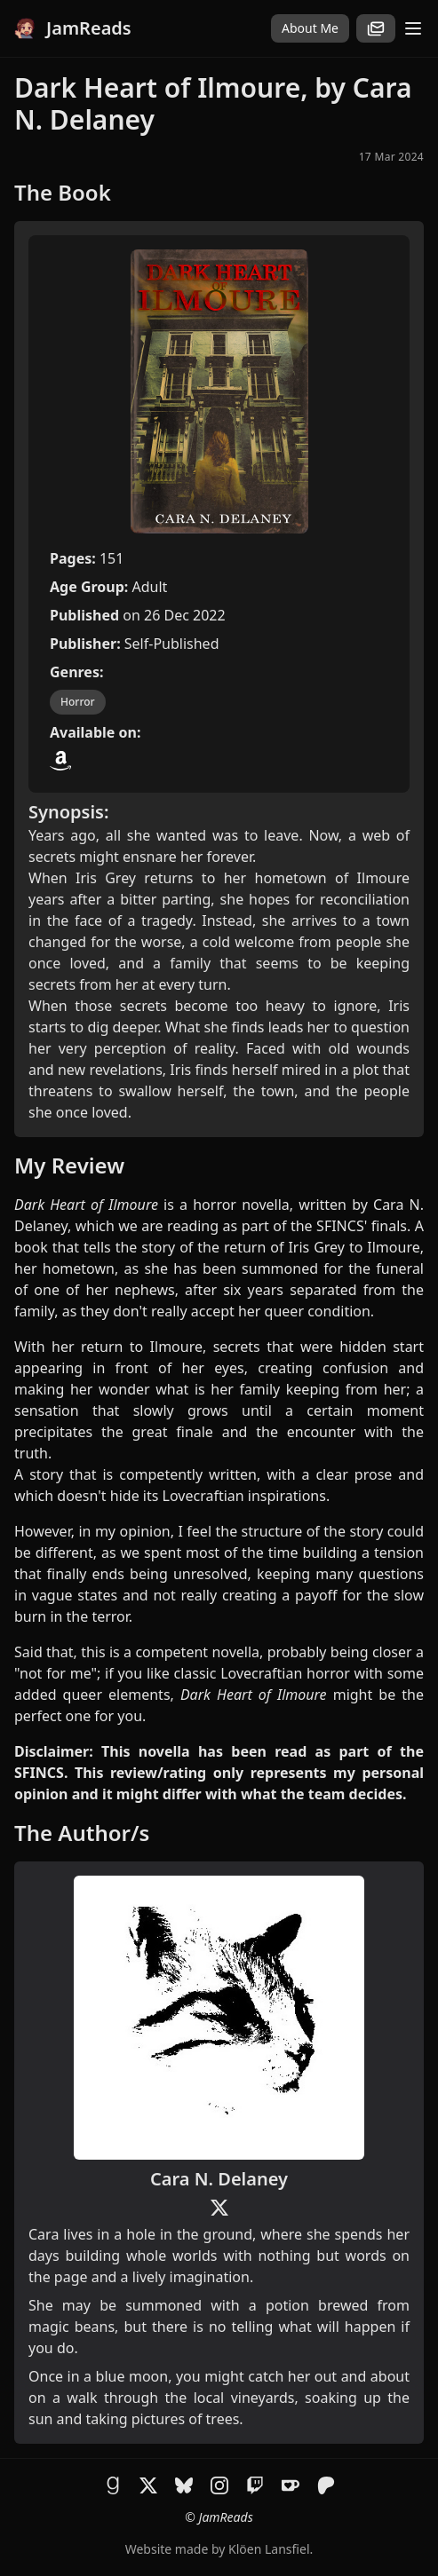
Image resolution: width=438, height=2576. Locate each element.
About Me (310, 28)
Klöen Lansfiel (268, 2548)
